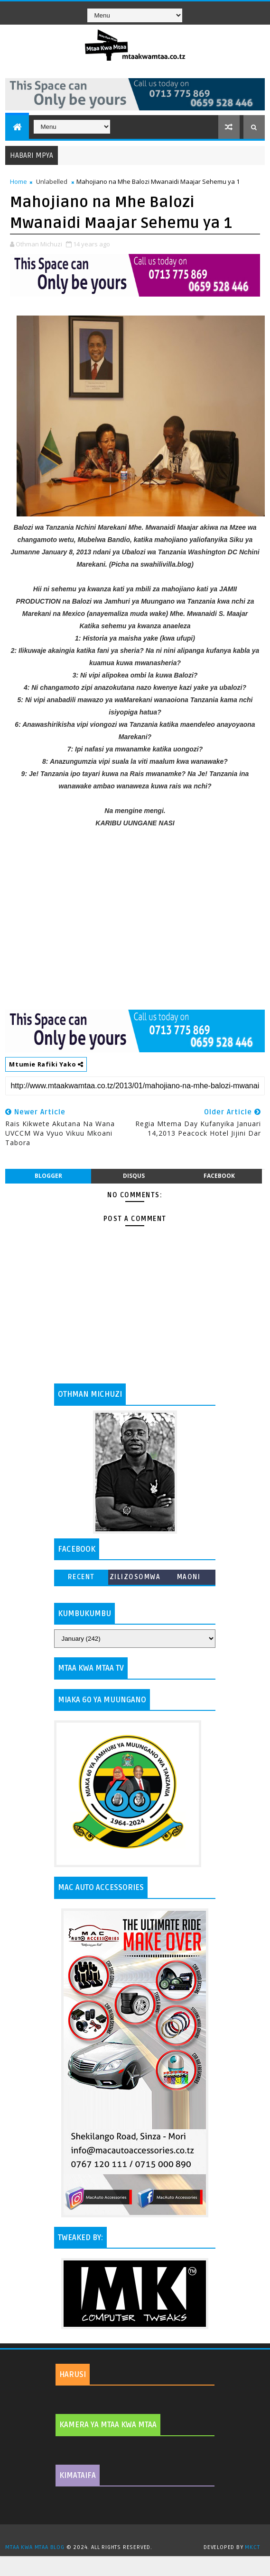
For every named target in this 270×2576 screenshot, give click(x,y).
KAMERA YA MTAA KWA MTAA (108, 2425)
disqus (134, 1176)
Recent (81, 1577)
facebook (219, 1176)
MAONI (189, 1577)
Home (18, 181)
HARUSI (72, 2374)
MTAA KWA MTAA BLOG (34, 2547)
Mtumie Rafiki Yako (46, 1064)
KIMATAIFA (77, 2475)
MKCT (252, 2547)
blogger (48, 1176)
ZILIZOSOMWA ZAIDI (135, 1579)
